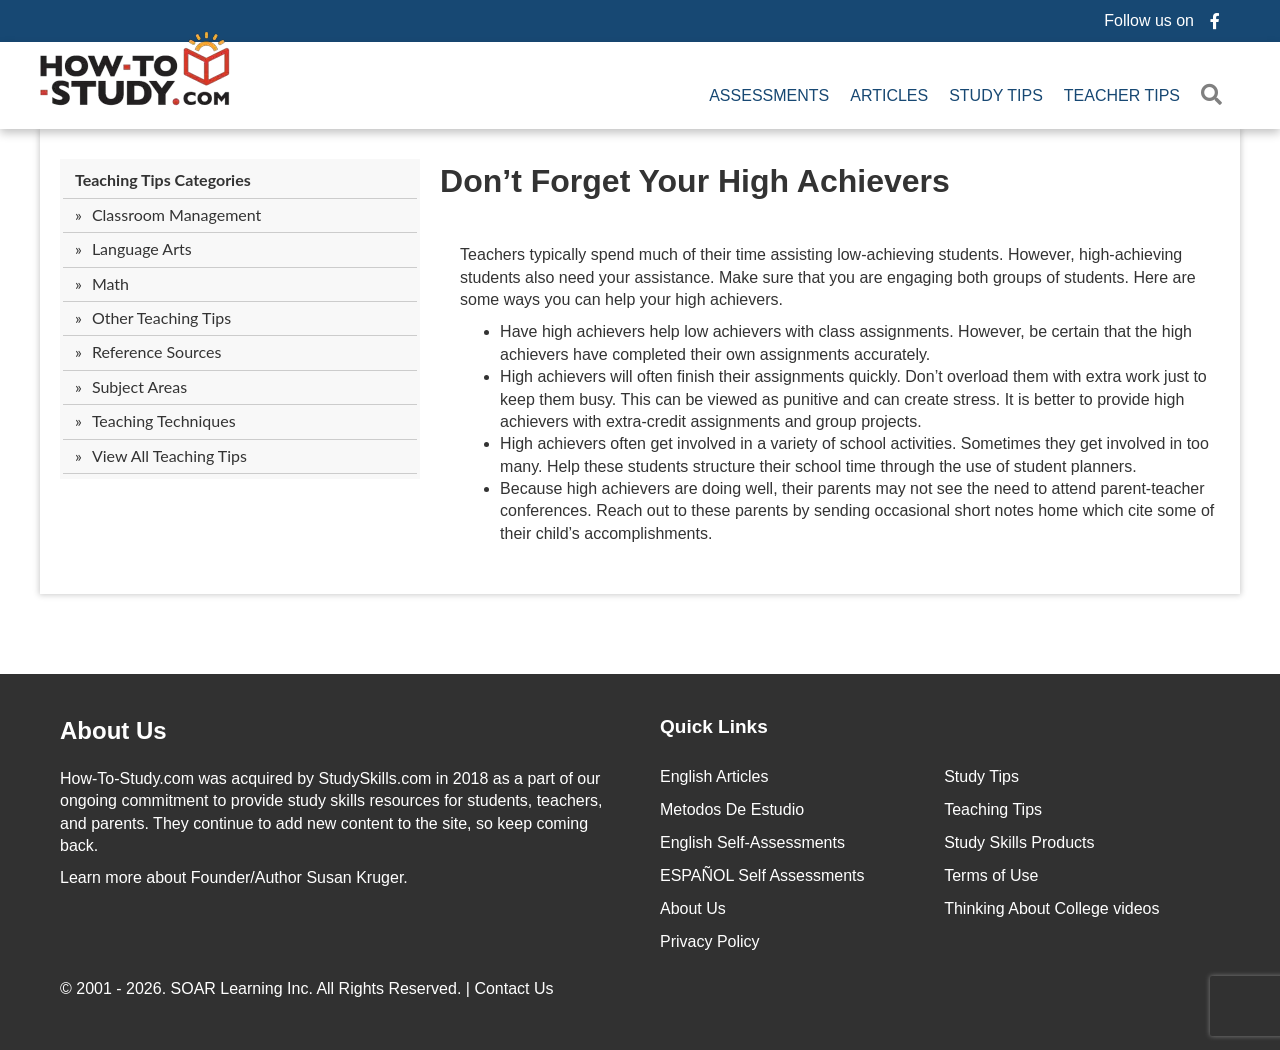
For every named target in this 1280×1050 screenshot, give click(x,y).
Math (110, 283)
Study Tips (996, 95)
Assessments (769, 95)
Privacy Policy (710, 941)
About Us (693, 908)
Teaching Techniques (164, 420)
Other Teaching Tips (161, 317)
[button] (1215, 95)
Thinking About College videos (1051, 908)
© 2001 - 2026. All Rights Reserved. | (309, 988)
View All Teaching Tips (169, 455)
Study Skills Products (1019, 842)
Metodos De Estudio (732, 809)
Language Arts (142, 248)
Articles (889, 95)
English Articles (714, 776)
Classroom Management (176, 214)
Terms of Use (991, 875)
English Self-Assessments (752, 842)
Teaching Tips (993, 809)
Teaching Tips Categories (163, 179)
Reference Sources (157, 351)
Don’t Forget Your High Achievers (695, 181)
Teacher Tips (1122, 95)
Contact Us (516, 988)
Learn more (101, 877)
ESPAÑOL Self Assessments (762, 875)
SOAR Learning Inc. (242, 988)
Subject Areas (139, 386)
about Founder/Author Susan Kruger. (234, 877)
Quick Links (714, 726)
